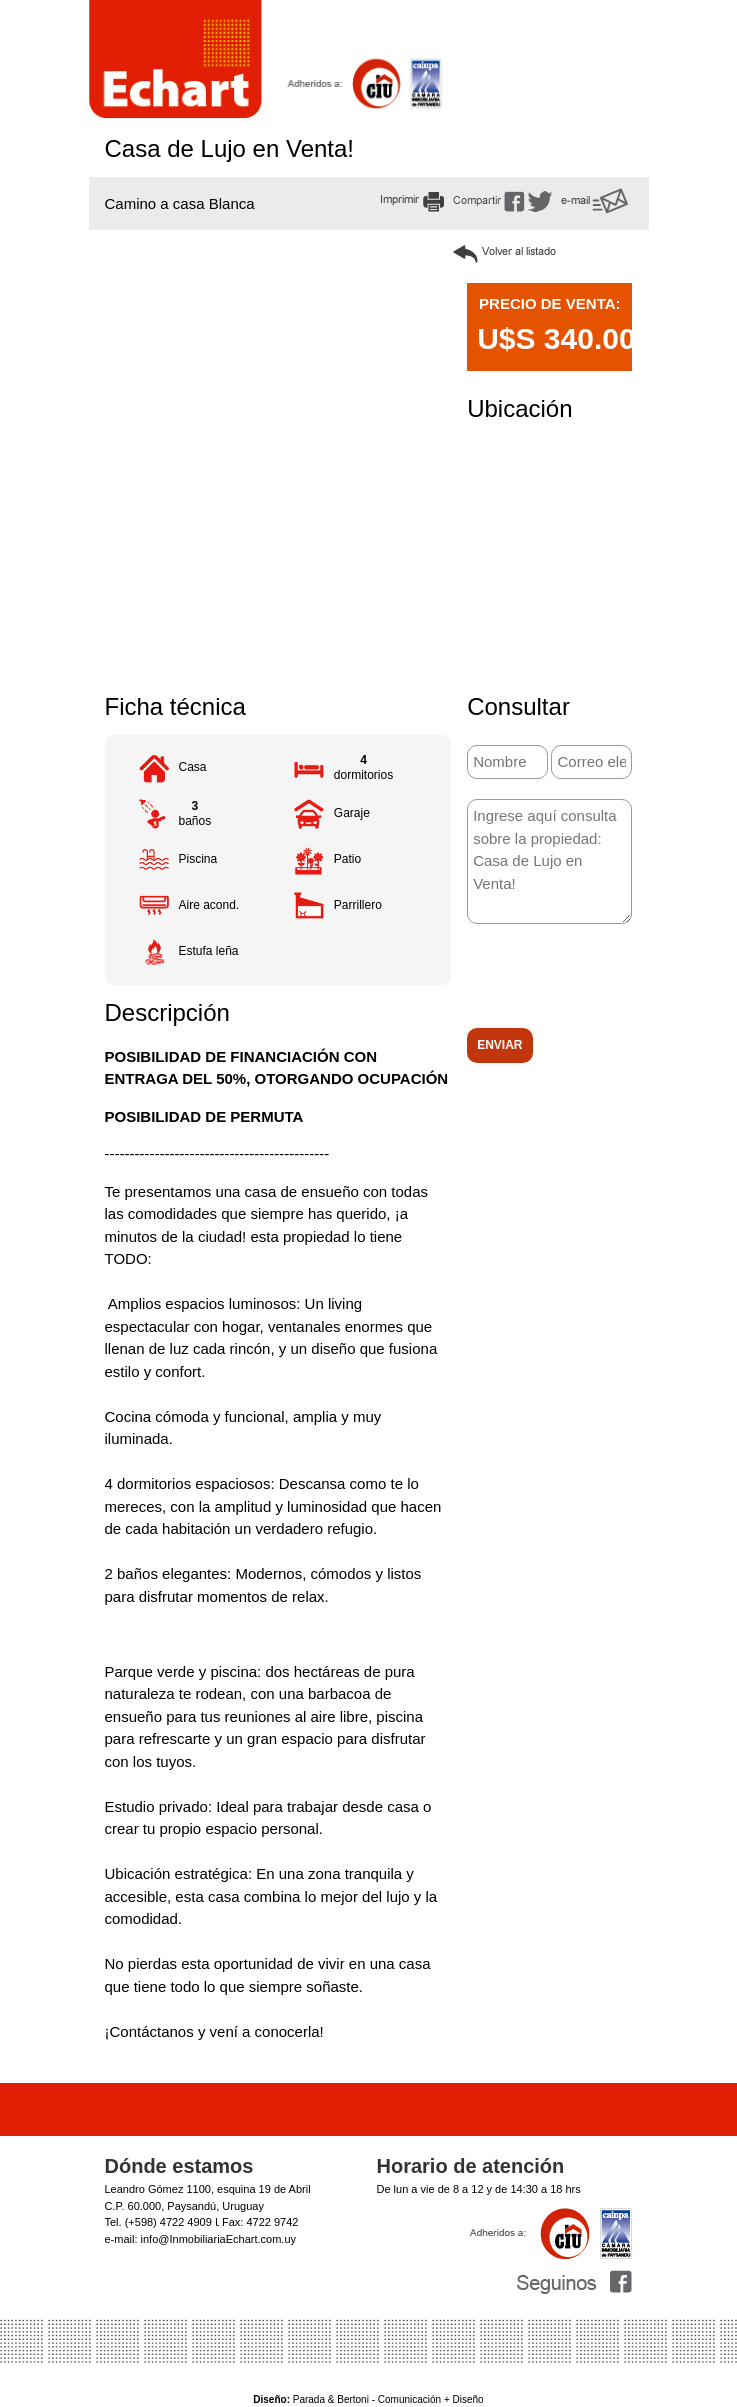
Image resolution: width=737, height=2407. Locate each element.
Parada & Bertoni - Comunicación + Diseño (368, 2399)
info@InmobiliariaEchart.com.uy (218, 2239)
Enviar (499, 1045)
